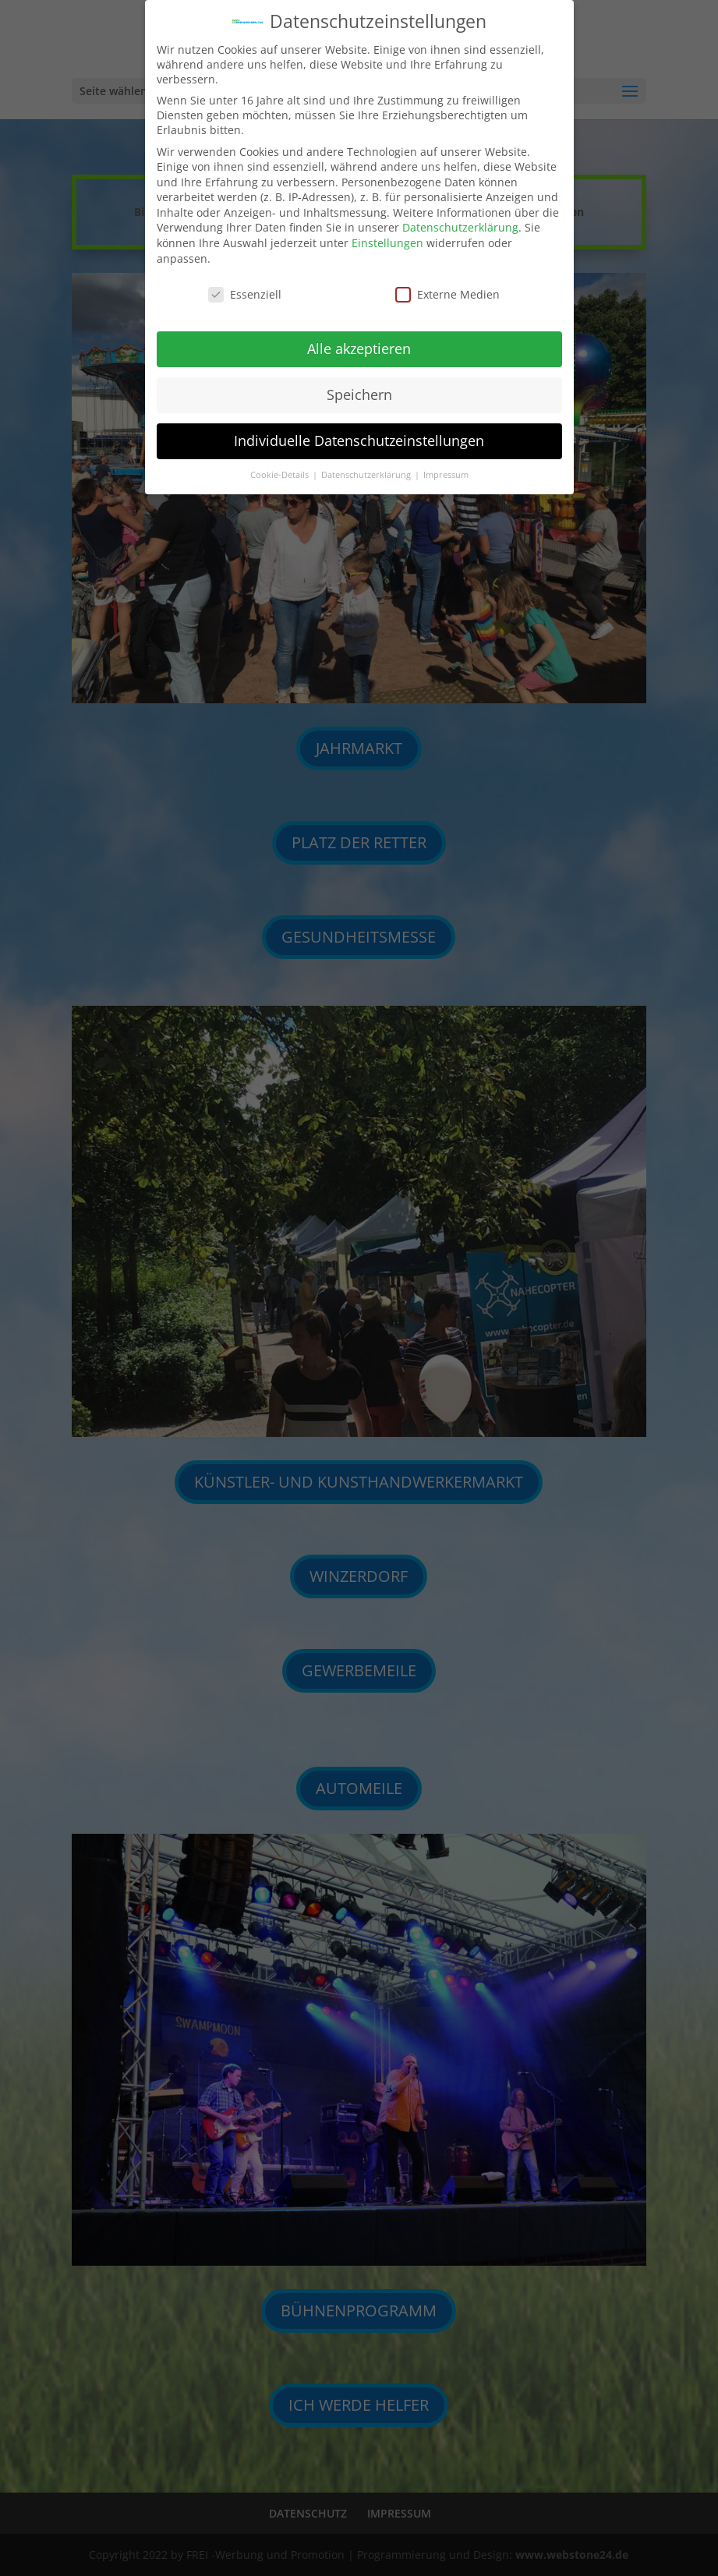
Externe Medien (447, 284)
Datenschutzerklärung (460, 218)
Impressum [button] (446, 464)
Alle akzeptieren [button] (359, 338)
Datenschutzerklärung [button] (367, 464)
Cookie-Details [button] (280, 464)
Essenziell (244, 284)
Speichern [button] (359, 384)
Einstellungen (387, 232)
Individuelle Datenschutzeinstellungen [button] (359, 430)
